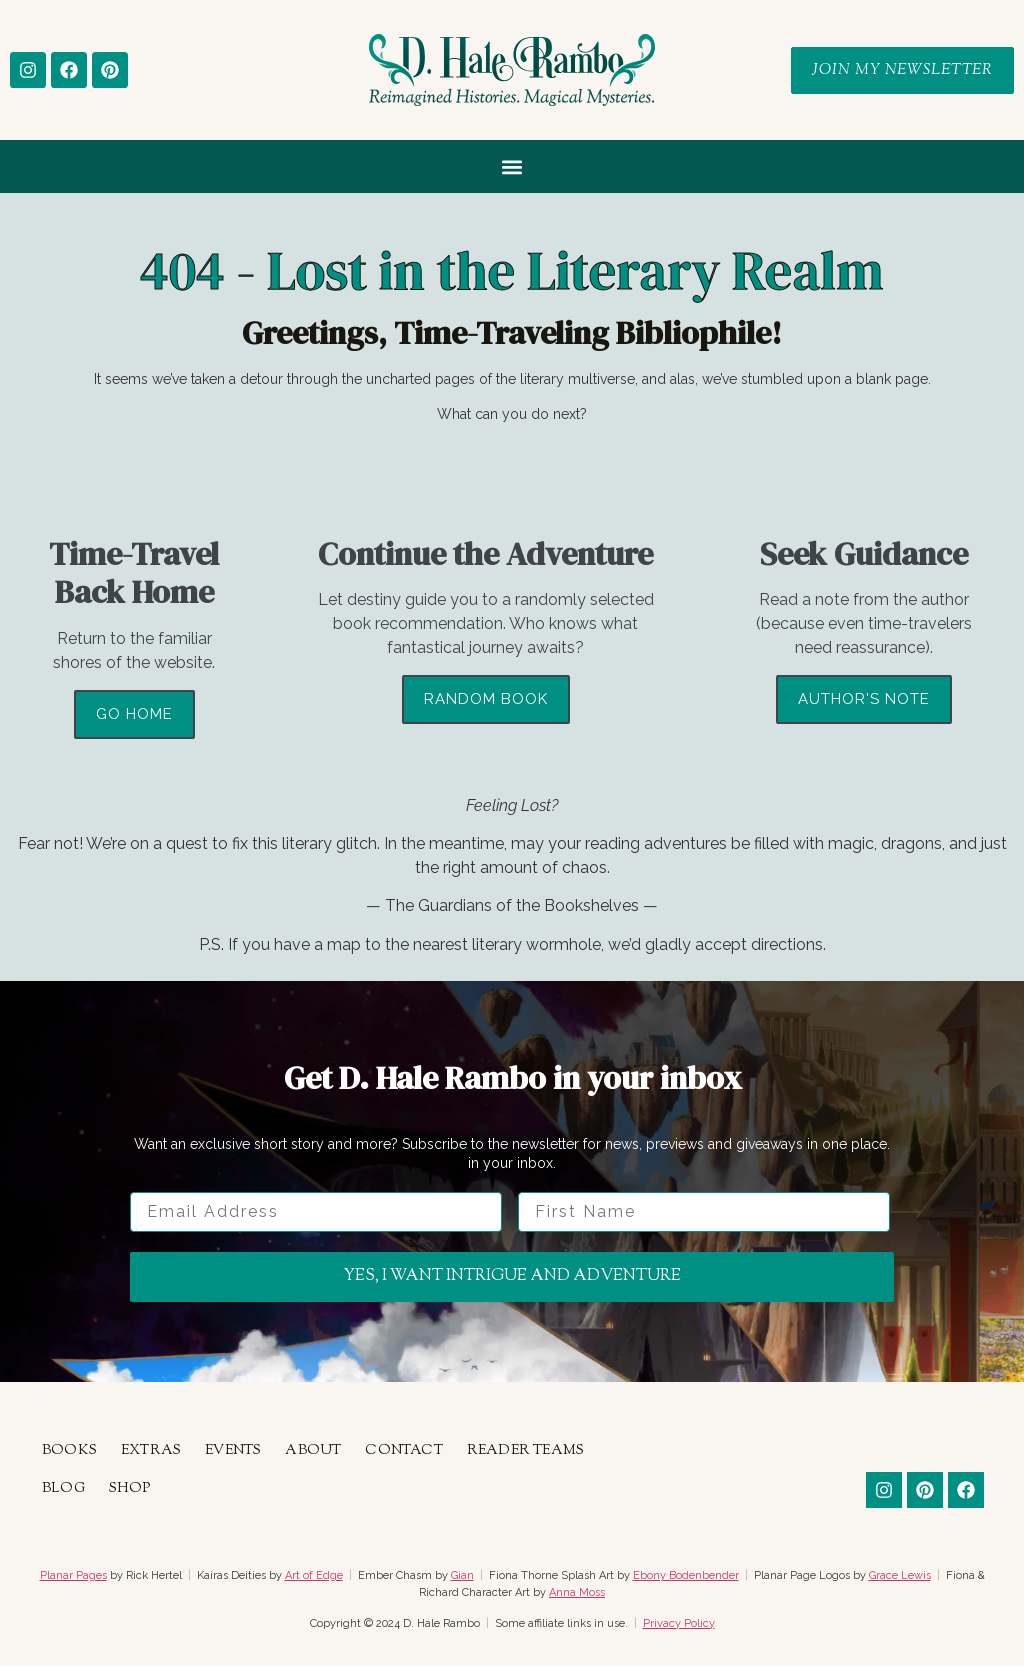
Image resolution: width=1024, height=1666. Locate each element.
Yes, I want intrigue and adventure (512, 1276)
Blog (63, 1489)
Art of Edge (314, 1575)
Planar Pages (73, 1575)
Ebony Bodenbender (686, 1575)
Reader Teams (525, 1451)
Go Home (134, 714)
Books (69, 1451)
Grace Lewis (900, 1575)
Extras (151, 1451)
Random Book (486, 699)
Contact (403, 1451)
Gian (462, 1575)
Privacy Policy (679, 1623)
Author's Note (864, 699)
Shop (130, 1489)
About (313, 1451)
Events (233, 1451)
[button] (512, 166)
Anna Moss (577, 1592)
